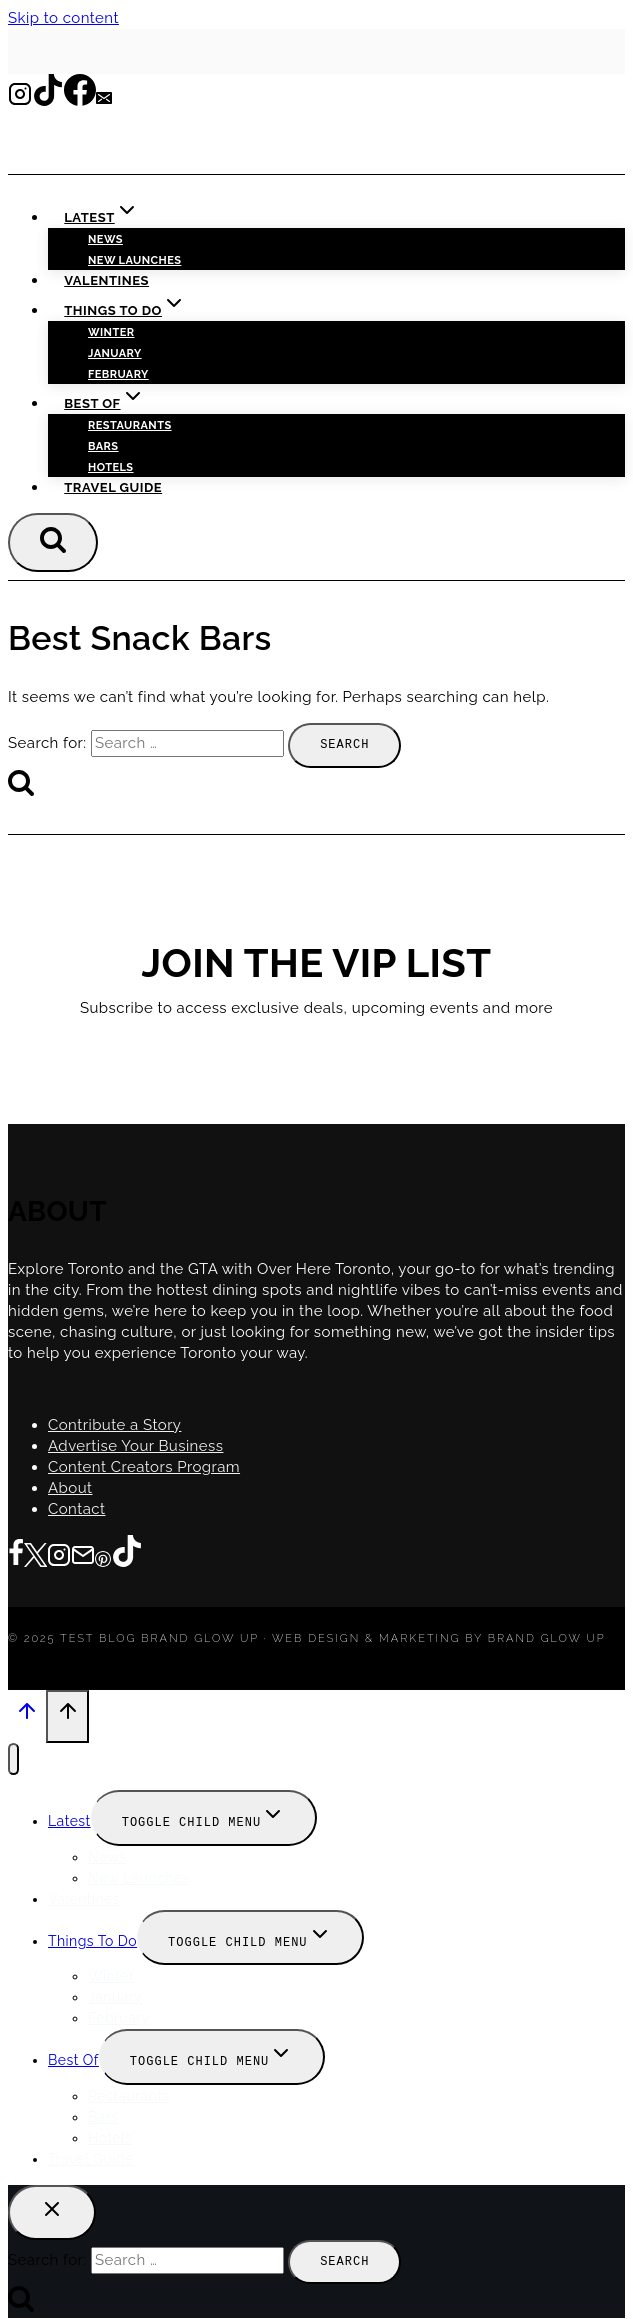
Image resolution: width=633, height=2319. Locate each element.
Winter (111, 332)
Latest (69, 1818)
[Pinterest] (103, 1555)
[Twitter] (35, 1555)
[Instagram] (20, 99)
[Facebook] (80, 99)
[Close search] (52, 2206)
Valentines (106, 280)
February (118, 374)
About (70, 1487)
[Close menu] (13, 1756)
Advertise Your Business (135, 1445)
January (115, 353)
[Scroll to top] (27, 1715)
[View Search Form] (53, 542)
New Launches (139, 1874)
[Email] (104, 99)
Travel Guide (113, 487)
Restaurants (130, 425)
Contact (77, 1508)
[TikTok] (48, 99)
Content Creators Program (144, 1466)
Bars (103, 446)
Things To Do (92, 1937)
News (105, 239)
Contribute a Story (114, 1424)
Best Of (73, 2055)
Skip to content (63, 18)
